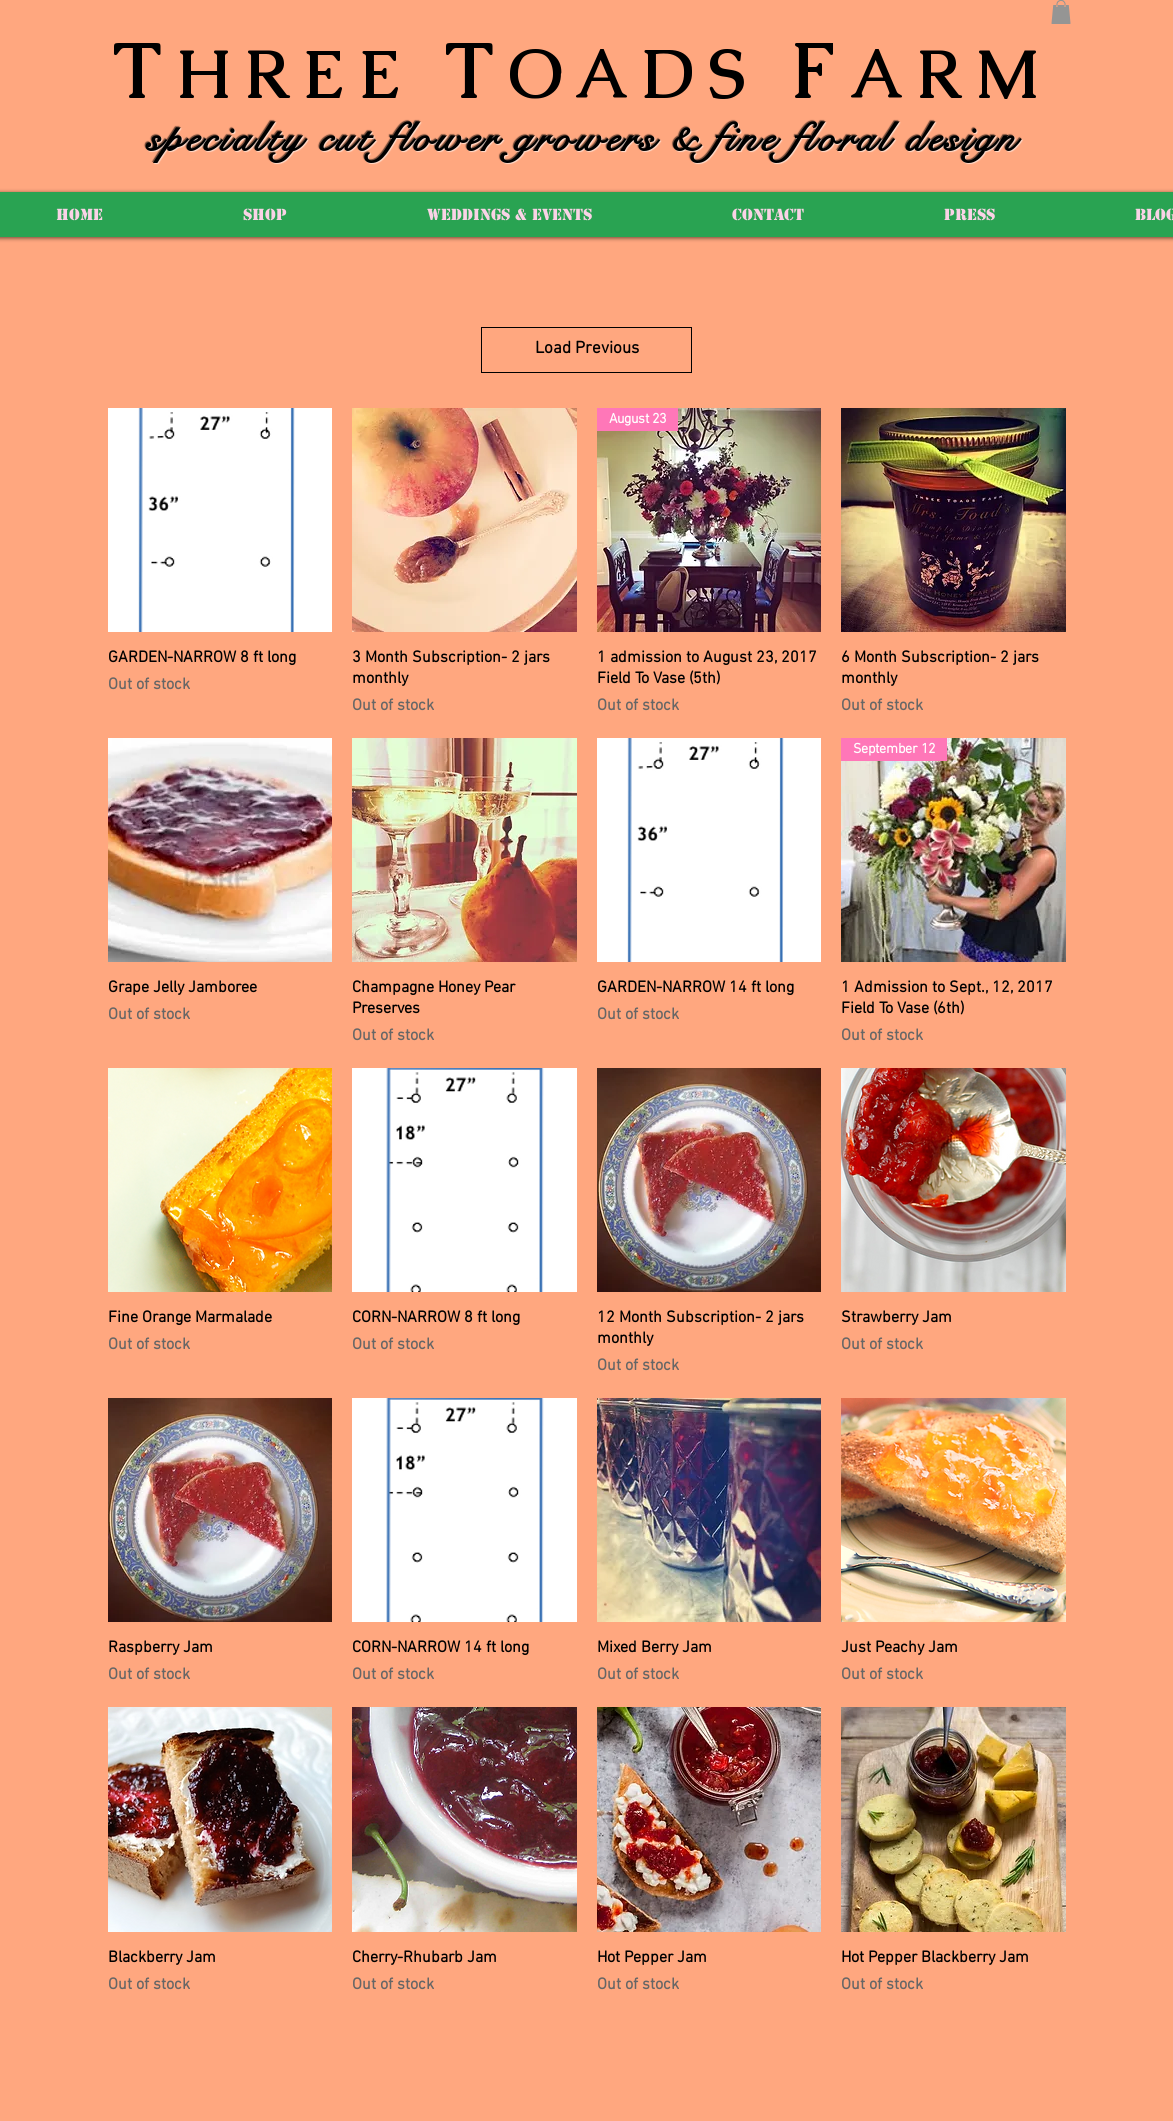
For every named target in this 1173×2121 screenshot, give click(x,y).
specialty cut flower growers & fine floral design (583, 139)
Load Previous (587, 349)
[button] (1061, 12)
